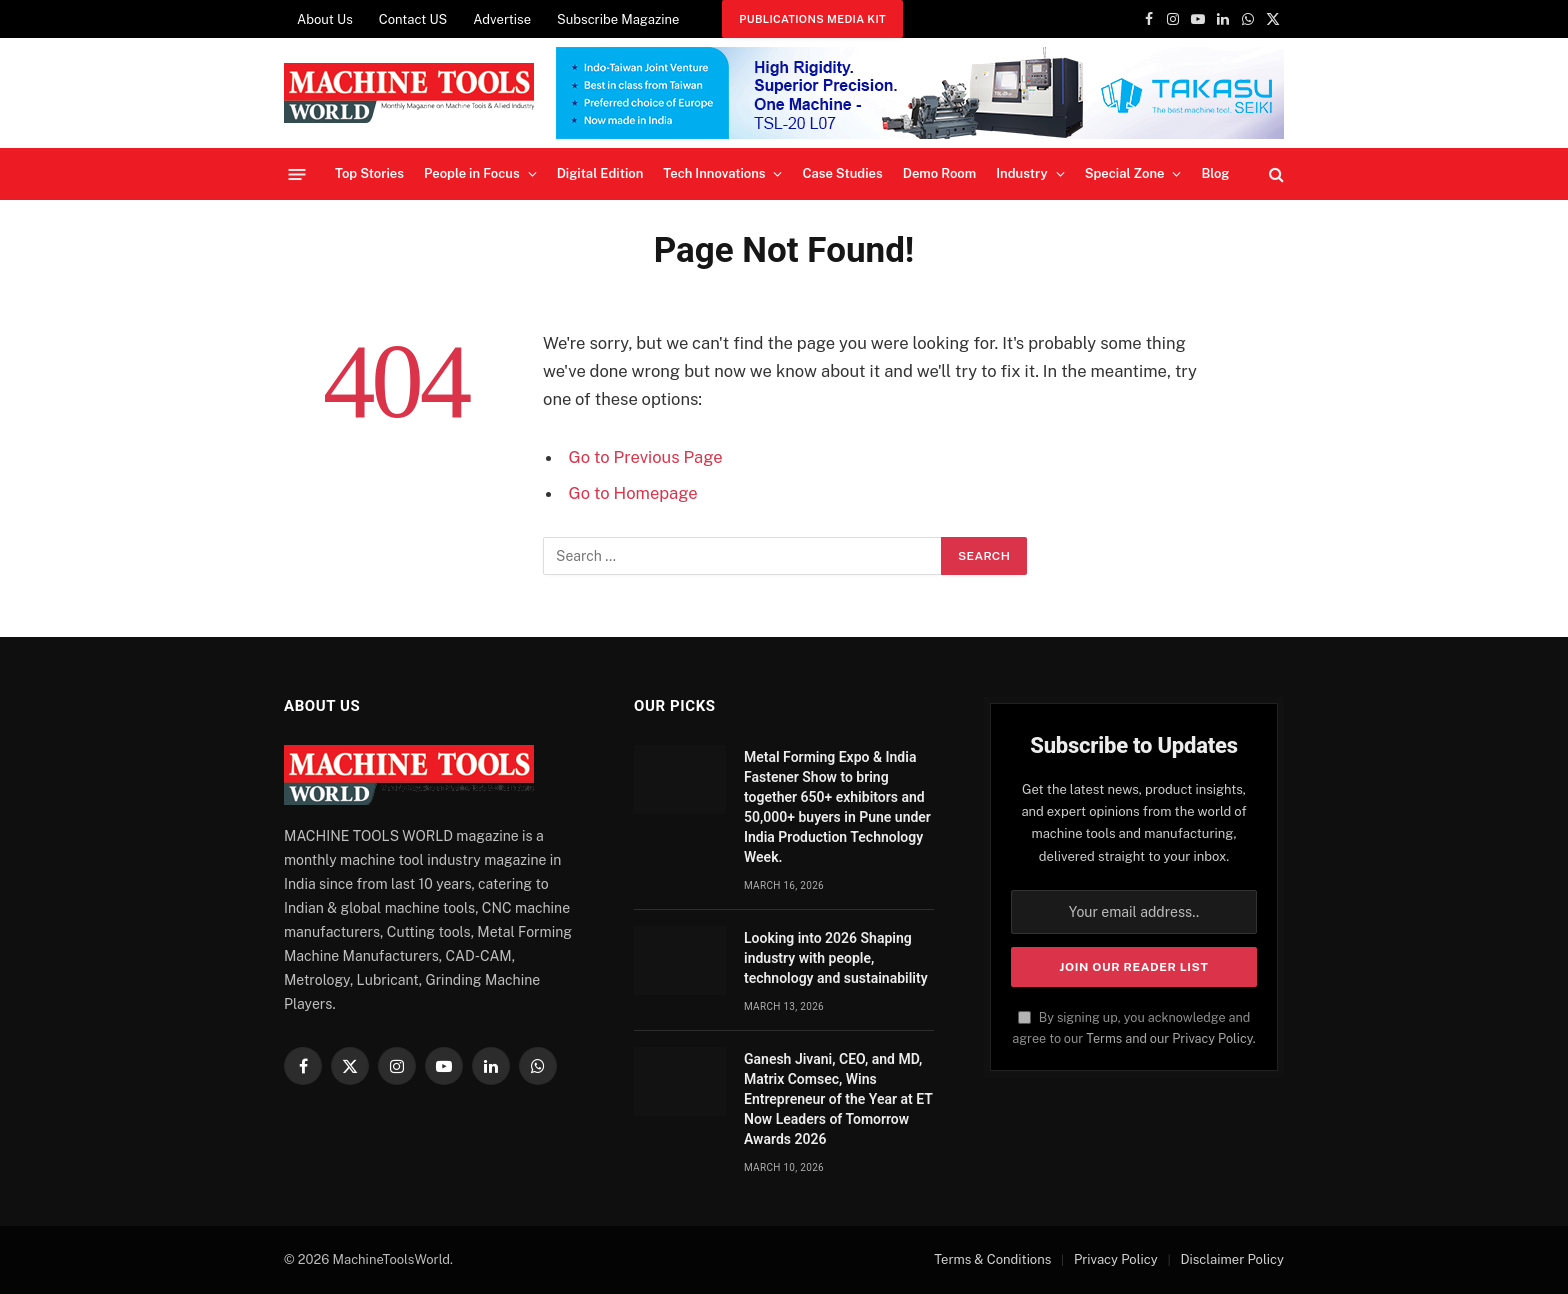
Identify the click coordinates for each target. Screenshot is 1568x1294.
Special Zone (1125, 173)
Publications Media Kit (812, 19)
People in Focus (472, 173)
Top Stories (369, 173)
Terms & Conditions (992, 1259)
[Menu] (297, 173)
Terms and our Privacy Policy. (1170, 1038)
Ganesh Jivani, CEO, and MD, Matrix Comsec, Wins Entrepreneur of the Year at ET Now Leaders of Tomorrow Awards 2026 (838, 1099)
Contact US (413, 19)
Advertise (502, 19)
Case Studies (842, 173)
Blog (1215, 173)
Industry (1021, 173)
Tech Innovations (714, 173)
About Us (325, 19)
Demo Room (940, 173)
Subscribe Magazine (618, 19)
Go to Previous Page (646, 457)
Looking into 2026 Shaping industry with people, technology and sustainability (836, 958)
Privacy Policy (1116, 1259)
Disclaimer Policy (1232, 1259)
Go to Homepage (633, 493)
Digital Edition (600, 173)
